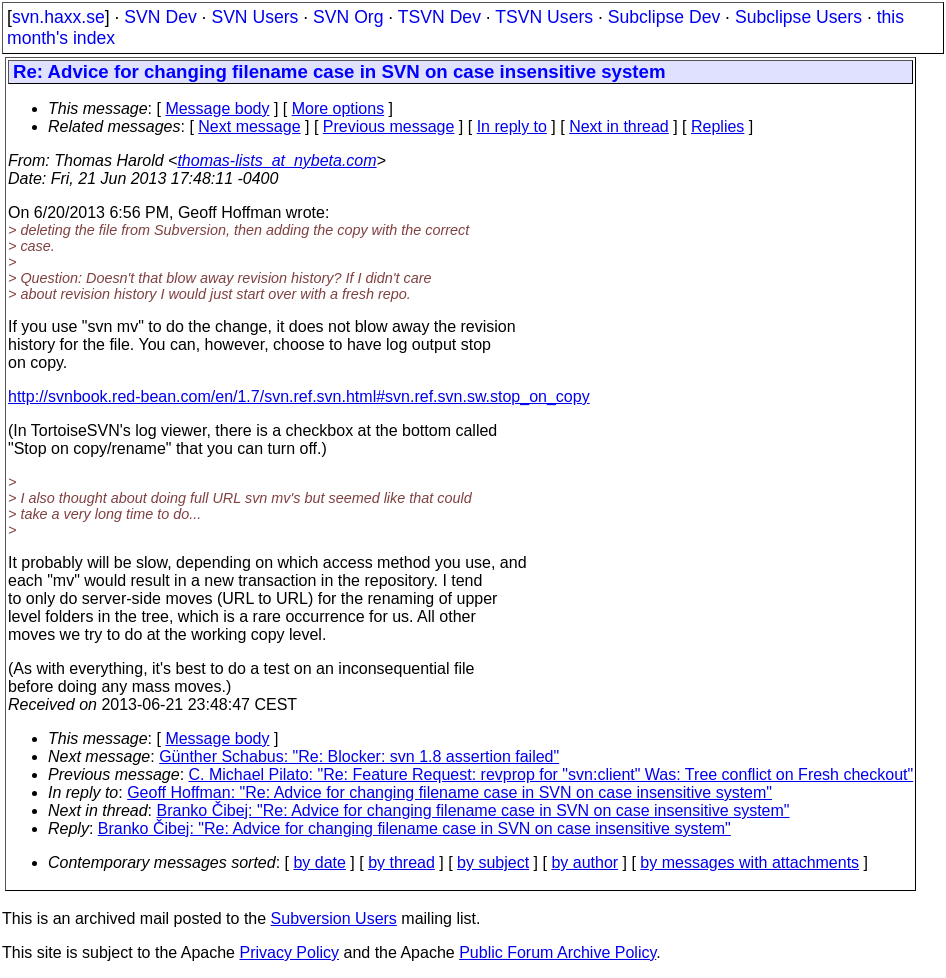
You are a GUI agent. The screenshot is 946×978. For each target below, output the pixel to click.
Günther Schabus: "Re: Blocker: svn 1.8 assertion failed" (359, 756)
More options (338, 108)
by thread (401, 862)
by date (319, 862)
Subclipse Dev (664, 17)
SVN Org (348, 17)
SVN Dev (160, 17)
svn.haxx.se (58, 17)
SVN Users (254, 17)
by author (584, 862)
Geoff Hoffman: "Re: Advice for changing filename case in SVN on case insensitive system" (449, 792)
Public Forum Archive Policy (557, 952)
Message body (217, 108)
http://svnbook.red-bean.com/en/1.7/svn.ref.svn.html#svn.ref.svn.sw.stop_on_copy (299, 396)
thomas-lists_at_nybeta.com (276, 160)
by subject (493, 862)
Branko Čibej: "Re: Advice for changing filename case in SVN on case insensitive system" (473, 810)
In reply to (512, 126)
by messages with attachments (749, 862)
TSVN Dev (439, 17)
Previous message (389, 126)
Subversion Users (334, 918)
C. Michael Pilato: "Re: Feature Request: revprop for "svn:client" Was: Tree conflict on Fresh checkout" (551, 774)
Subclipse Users (798, 17)
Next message (249, 126)
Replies (717, 126)
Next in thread (619, 126)
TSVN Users (544, 17)
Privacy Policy (289, 952)
